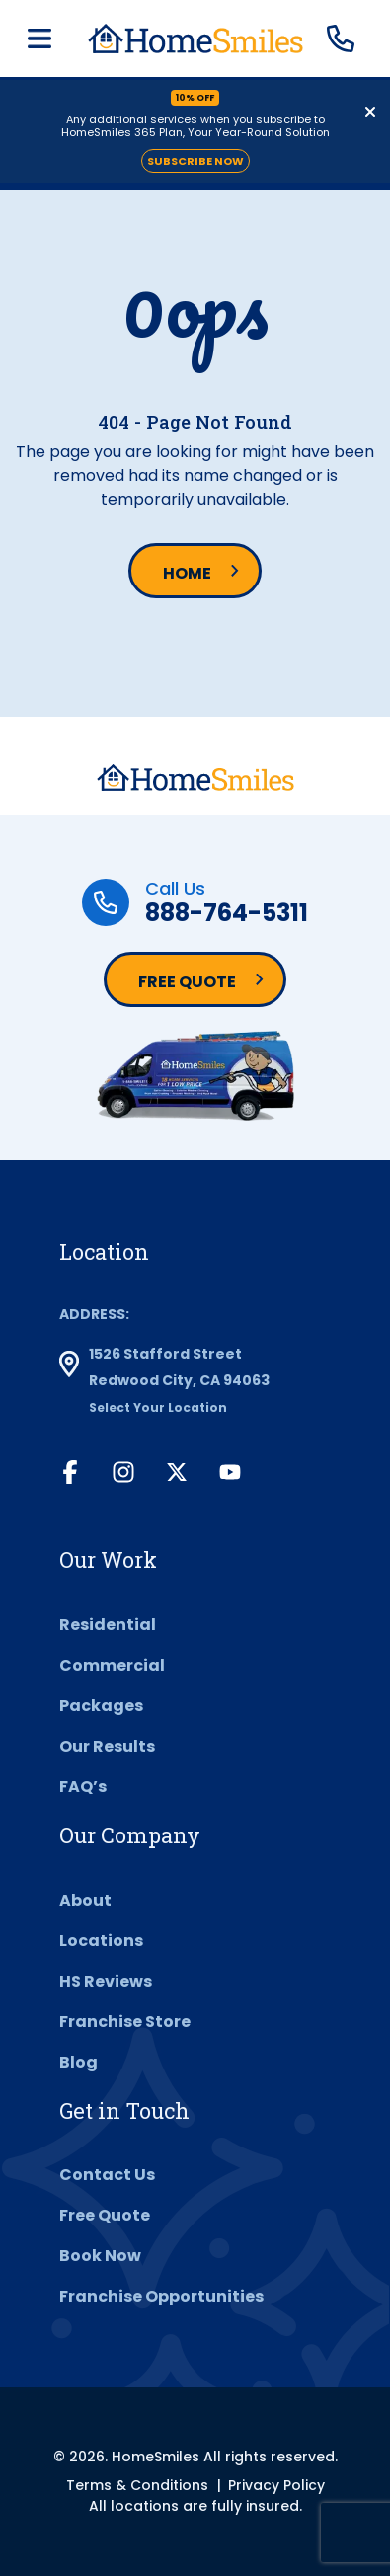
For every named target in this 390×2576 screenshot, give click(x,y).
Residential (107, 1624)
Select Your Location (158, 1407)
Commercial (112, 1665)
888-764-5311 (226, 913)
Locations (101, 1940)
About (85, 1900)
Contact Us (107, 2174)
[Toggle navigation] (39, 39)
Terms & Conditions (137, 2485)
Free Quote (187, 982)
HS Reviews (105, 1981)
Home (187, 573)
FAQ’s (83, 1786)
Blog (78, 2062)
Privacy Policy (276, 2485)
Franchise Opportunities (161, 2296)
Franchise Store (125, 2021)
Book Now (100, 2255)
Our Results (107, 1746)
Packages (101, 1705)
